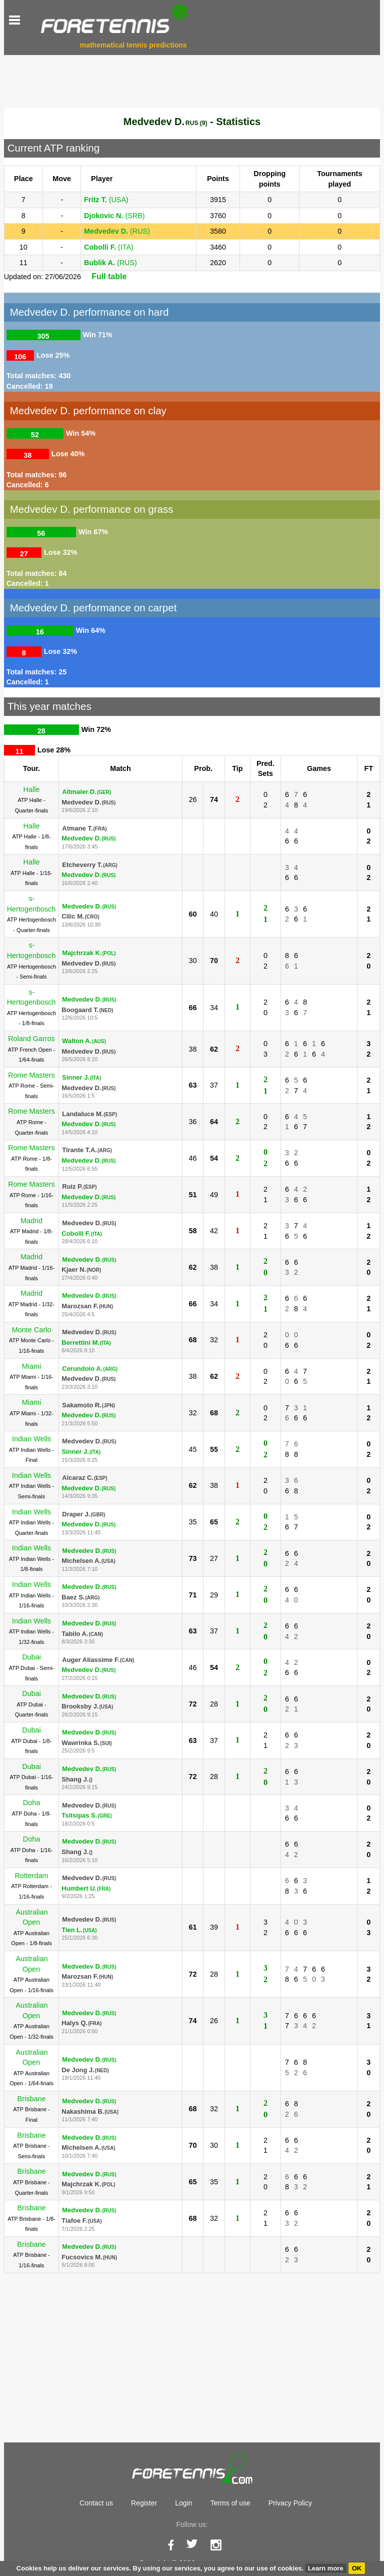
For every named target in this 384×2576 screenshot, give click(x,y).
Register (144, 2503)
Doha (31, 1803)
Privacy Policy (290, 2503)
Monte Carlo (31, 1330)
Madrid (31, 1221)
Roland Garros (31, 1039)
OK (357, 2568)
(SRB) (114, 216)
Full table (109, 276)
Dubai (31, 1657)
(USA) (106, 200)
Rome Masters (31, 1075)
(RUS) (117, 231)
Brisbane (32, 2099)
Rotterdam (31, 1876)
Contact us (96, 2503)
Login (183, 2503)
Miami (31, 1366)
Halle (32, 789)
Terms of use (230, 2503)
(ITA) (109, 247)
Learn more (326, 2568)
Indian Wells (31, 1439)
